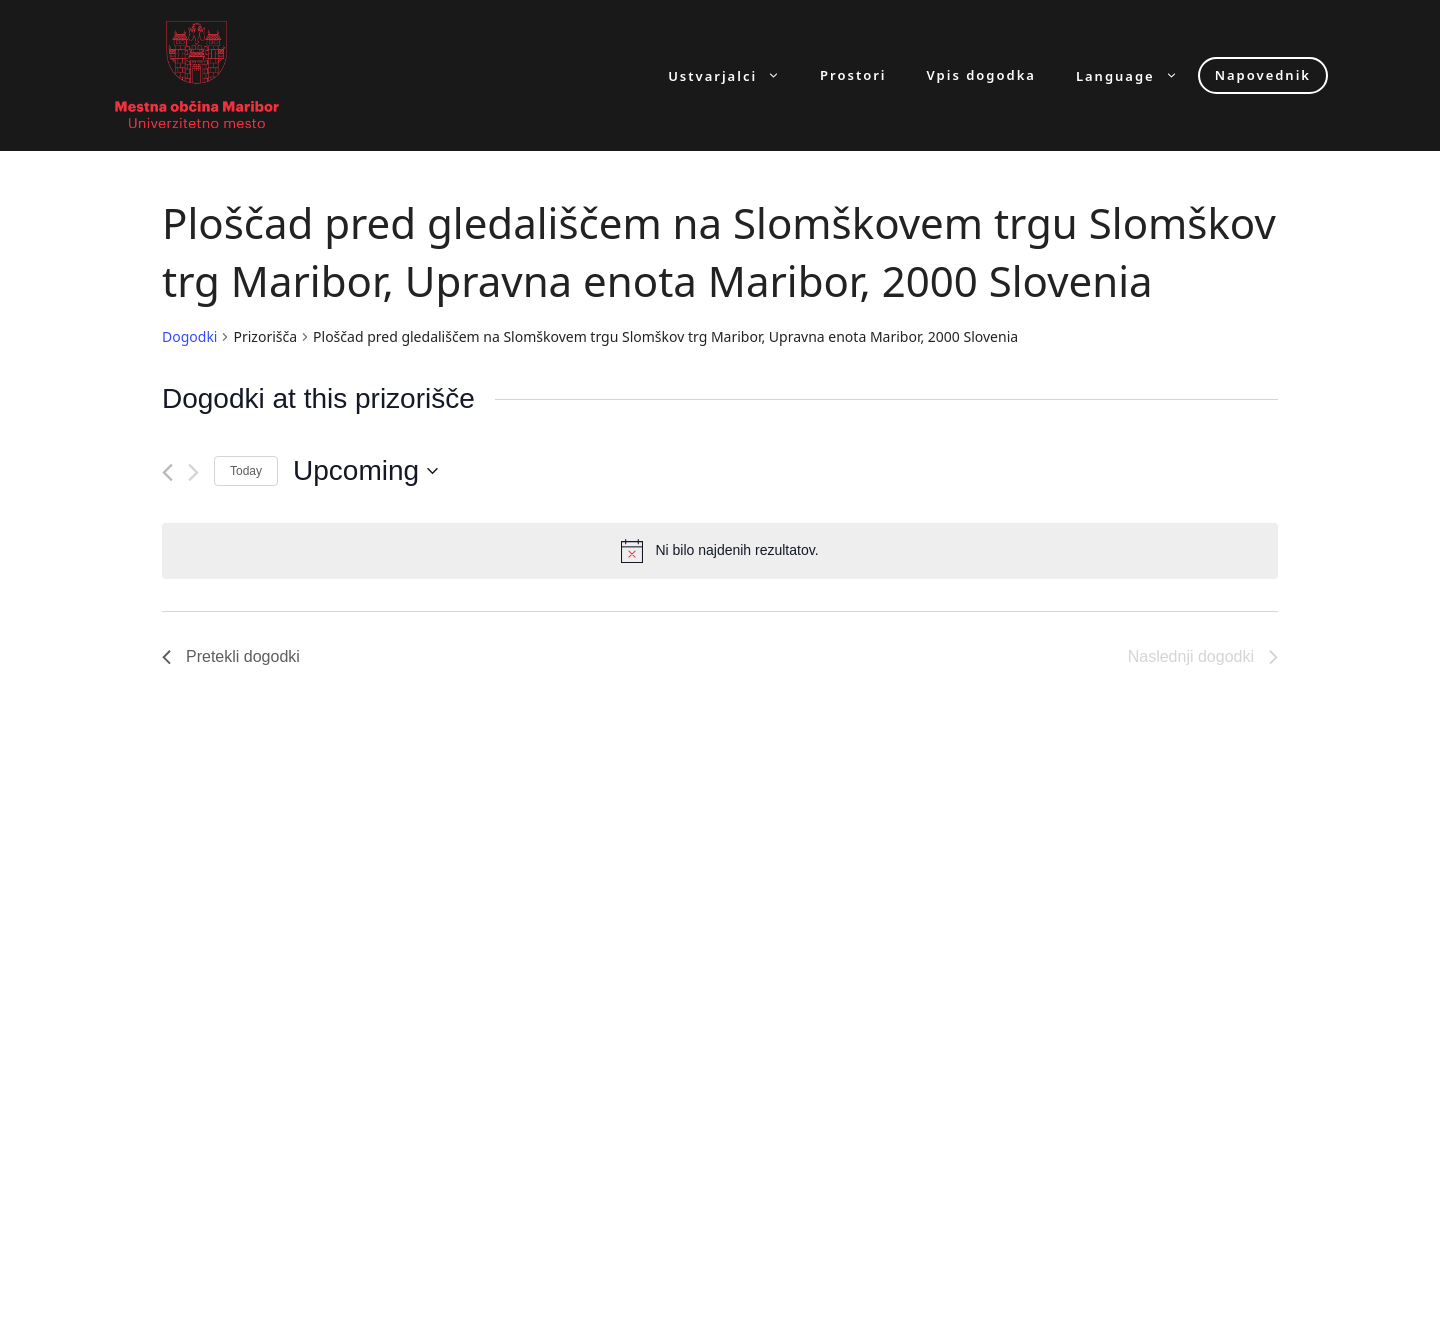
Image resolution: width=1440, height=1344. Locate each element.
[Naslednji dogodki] (193, 472)
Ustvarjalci (734, 75)
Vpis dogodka (981, 75)
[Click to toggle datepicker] (365, 471)
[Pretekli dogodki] (167, 472)
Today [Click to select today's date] (246, 471)
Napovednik (1263, 75)
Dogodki (189, 336)
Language (1137, 75)
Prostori (853, 75)
